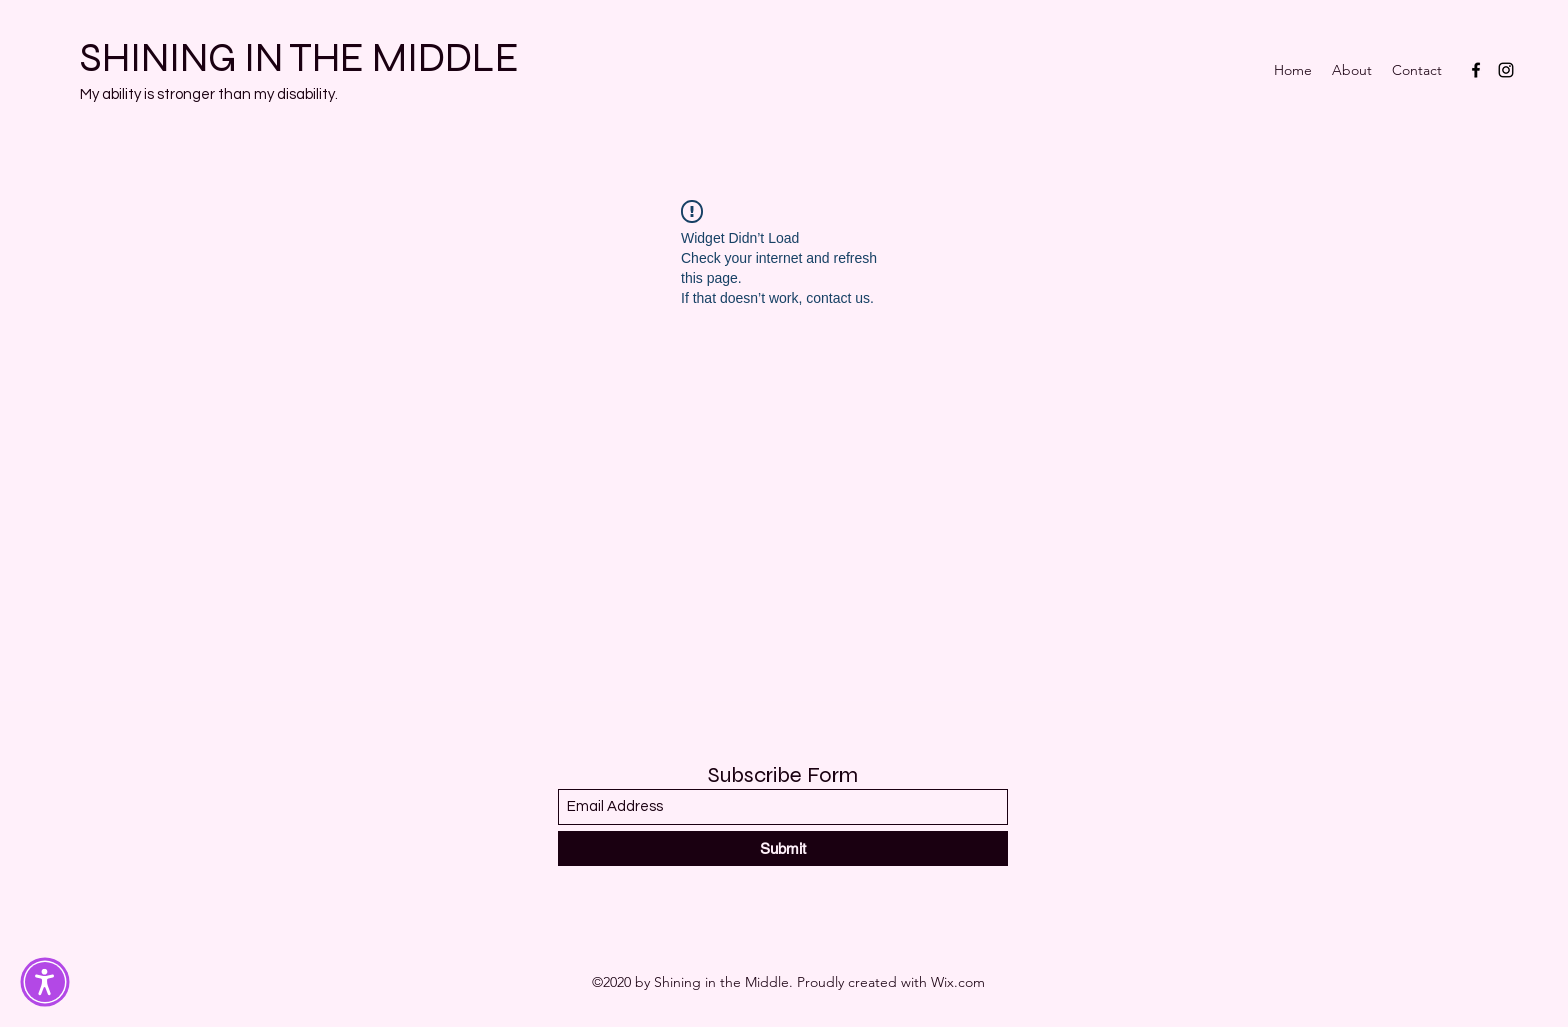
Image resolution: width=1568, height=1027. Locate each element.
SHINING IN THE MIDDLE (299, 58)
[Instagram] (1506, 70)
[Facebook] (1476, 70)
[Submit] (783, 848)
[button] (45, 982)
